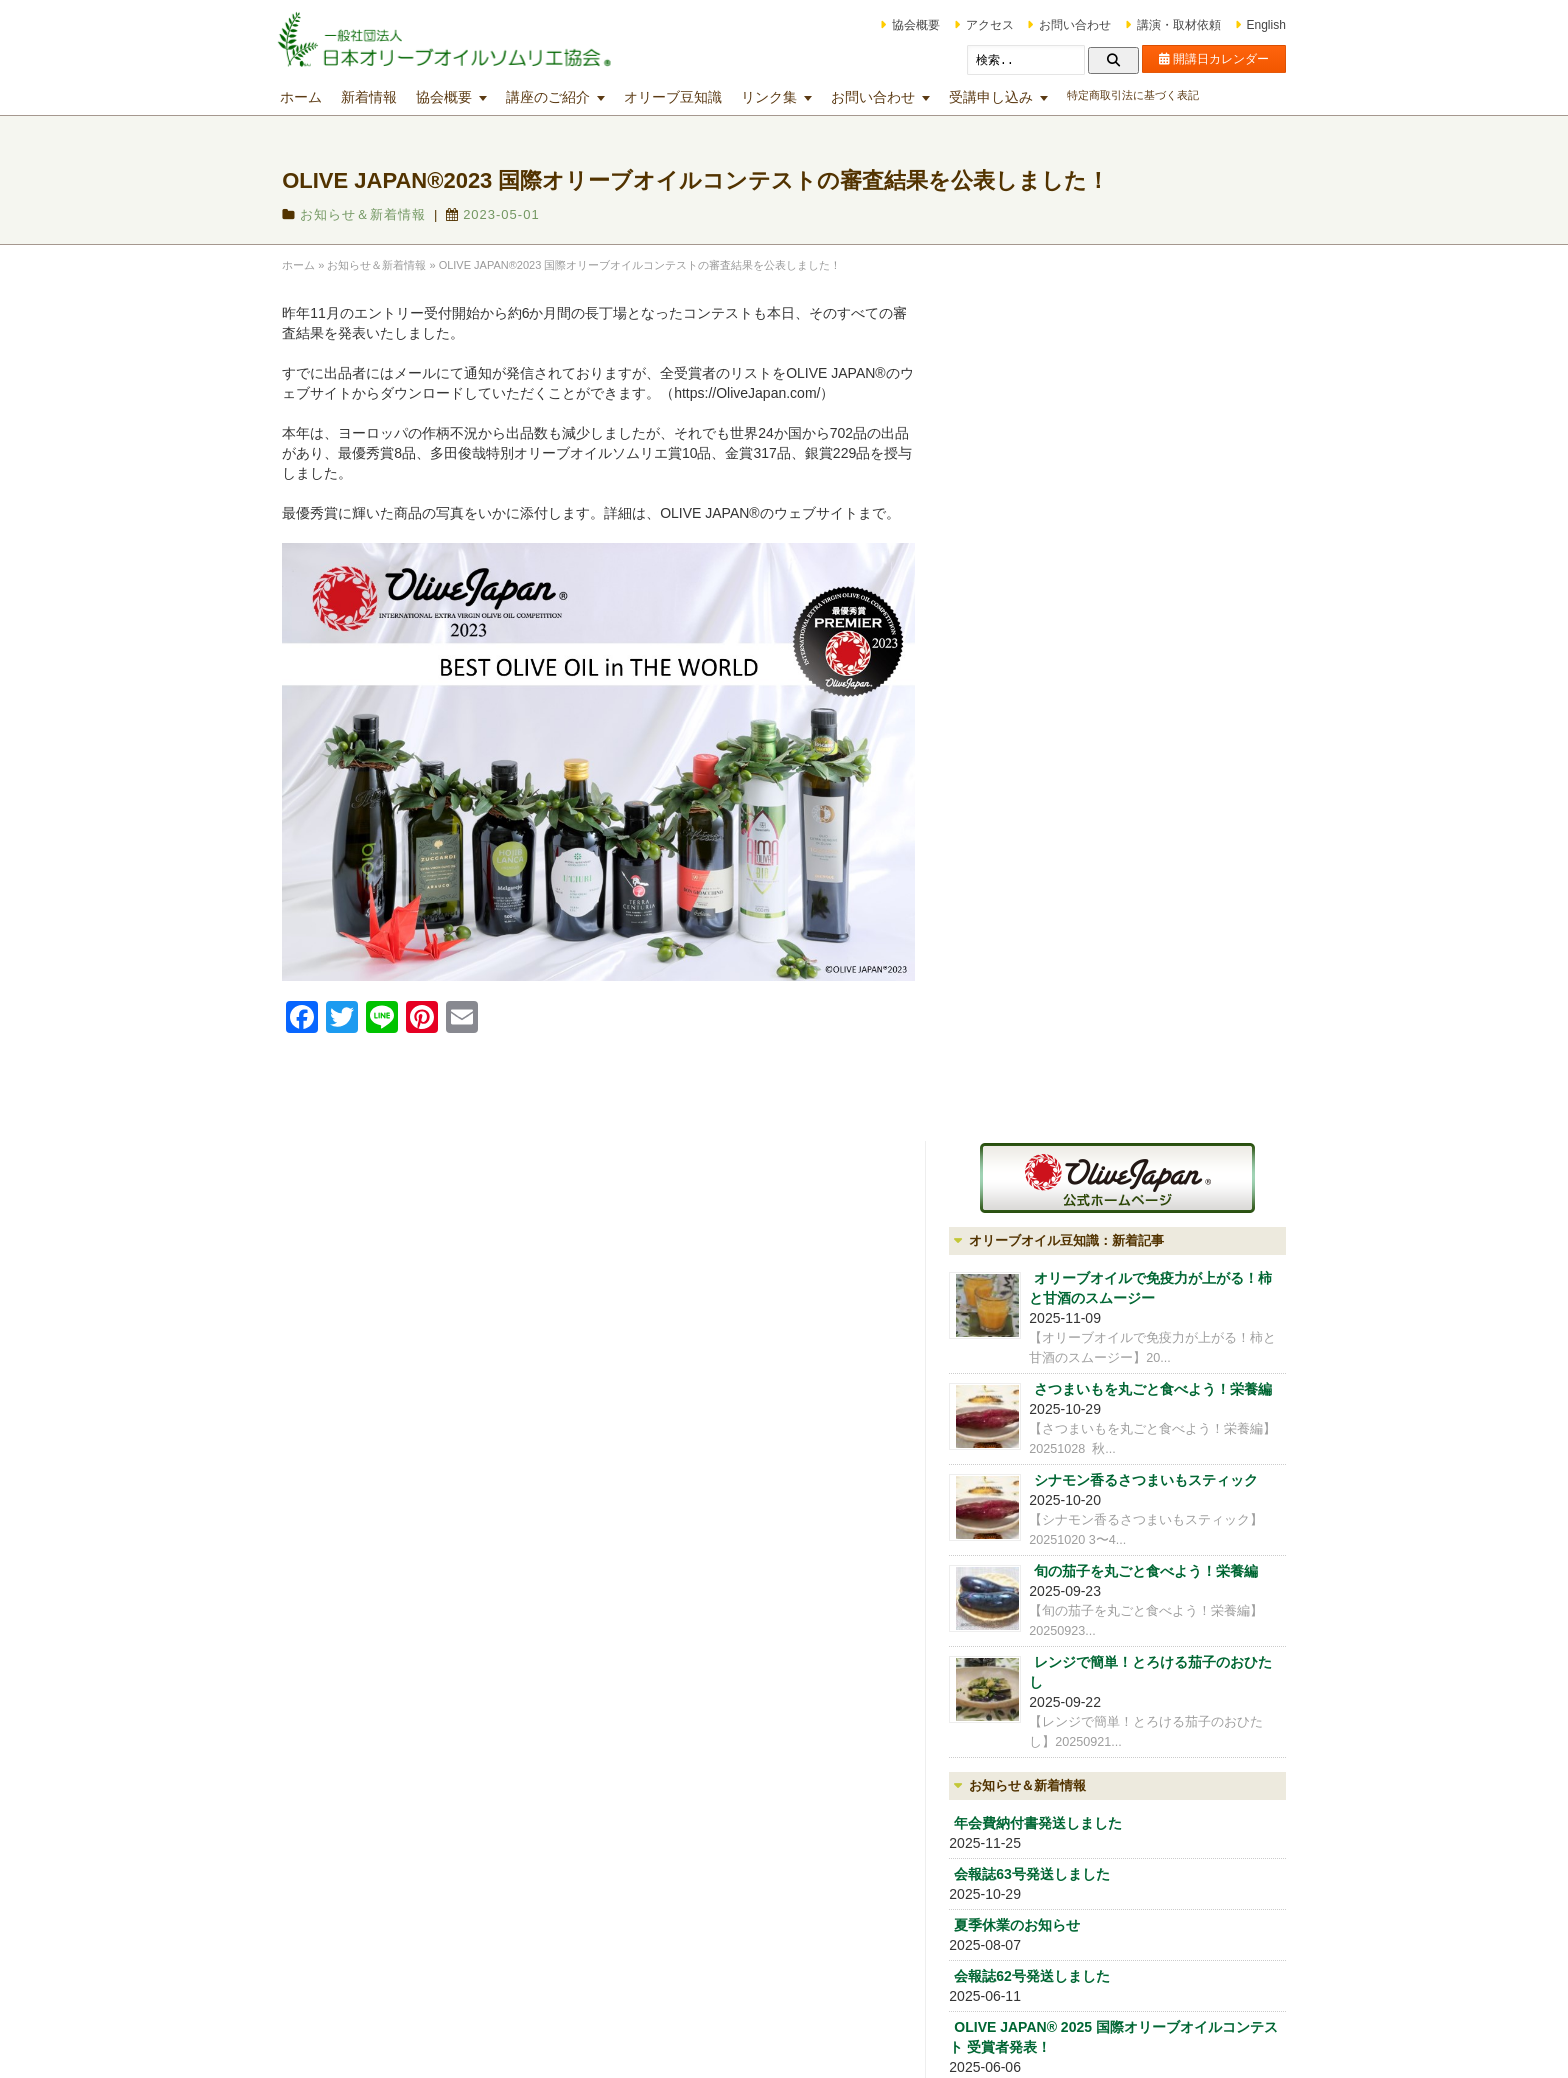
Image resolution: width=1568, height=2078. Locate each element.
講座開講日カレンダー (629, 1732)
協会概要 (895, 25)
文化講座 (842, 1889)
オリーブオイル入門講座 (635, 1762)
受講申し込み (1013, 97)
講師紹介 (1039, 1415)
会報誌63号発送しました (1073, 1115)
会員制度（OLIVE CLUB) (1089, 1384)
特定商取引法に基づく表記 (1155, 95)
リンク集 (791, 97)
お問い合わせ (1054, 25)
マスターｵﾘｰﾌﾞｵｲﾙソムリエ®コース (663, 1852)
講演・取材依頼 (1157, 25)
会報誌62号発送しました (1073, 1217)
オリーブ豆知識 (695, 97)
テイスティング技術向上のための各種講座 (908, 1779)
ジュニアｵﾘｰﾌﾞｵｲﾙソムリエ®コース (663, 1792)
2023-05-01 (515, 214)
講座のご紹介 (570, 97)
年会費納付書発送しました (1079, 1064)
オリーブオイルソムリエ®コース (657, 1822)
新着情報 (391, 97)
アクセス (968, 25)
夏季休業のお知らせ (1058, 1166)
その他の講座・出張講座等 (890, 1919)
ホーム (323, 97)
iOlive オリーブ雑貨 (1072, 1477)
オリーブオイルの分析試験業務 (1109, 1446)
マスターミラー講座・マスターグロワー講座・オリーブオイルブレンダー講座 (902, 1839)
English (1244, 25)
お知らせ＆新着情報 (385, 214)
